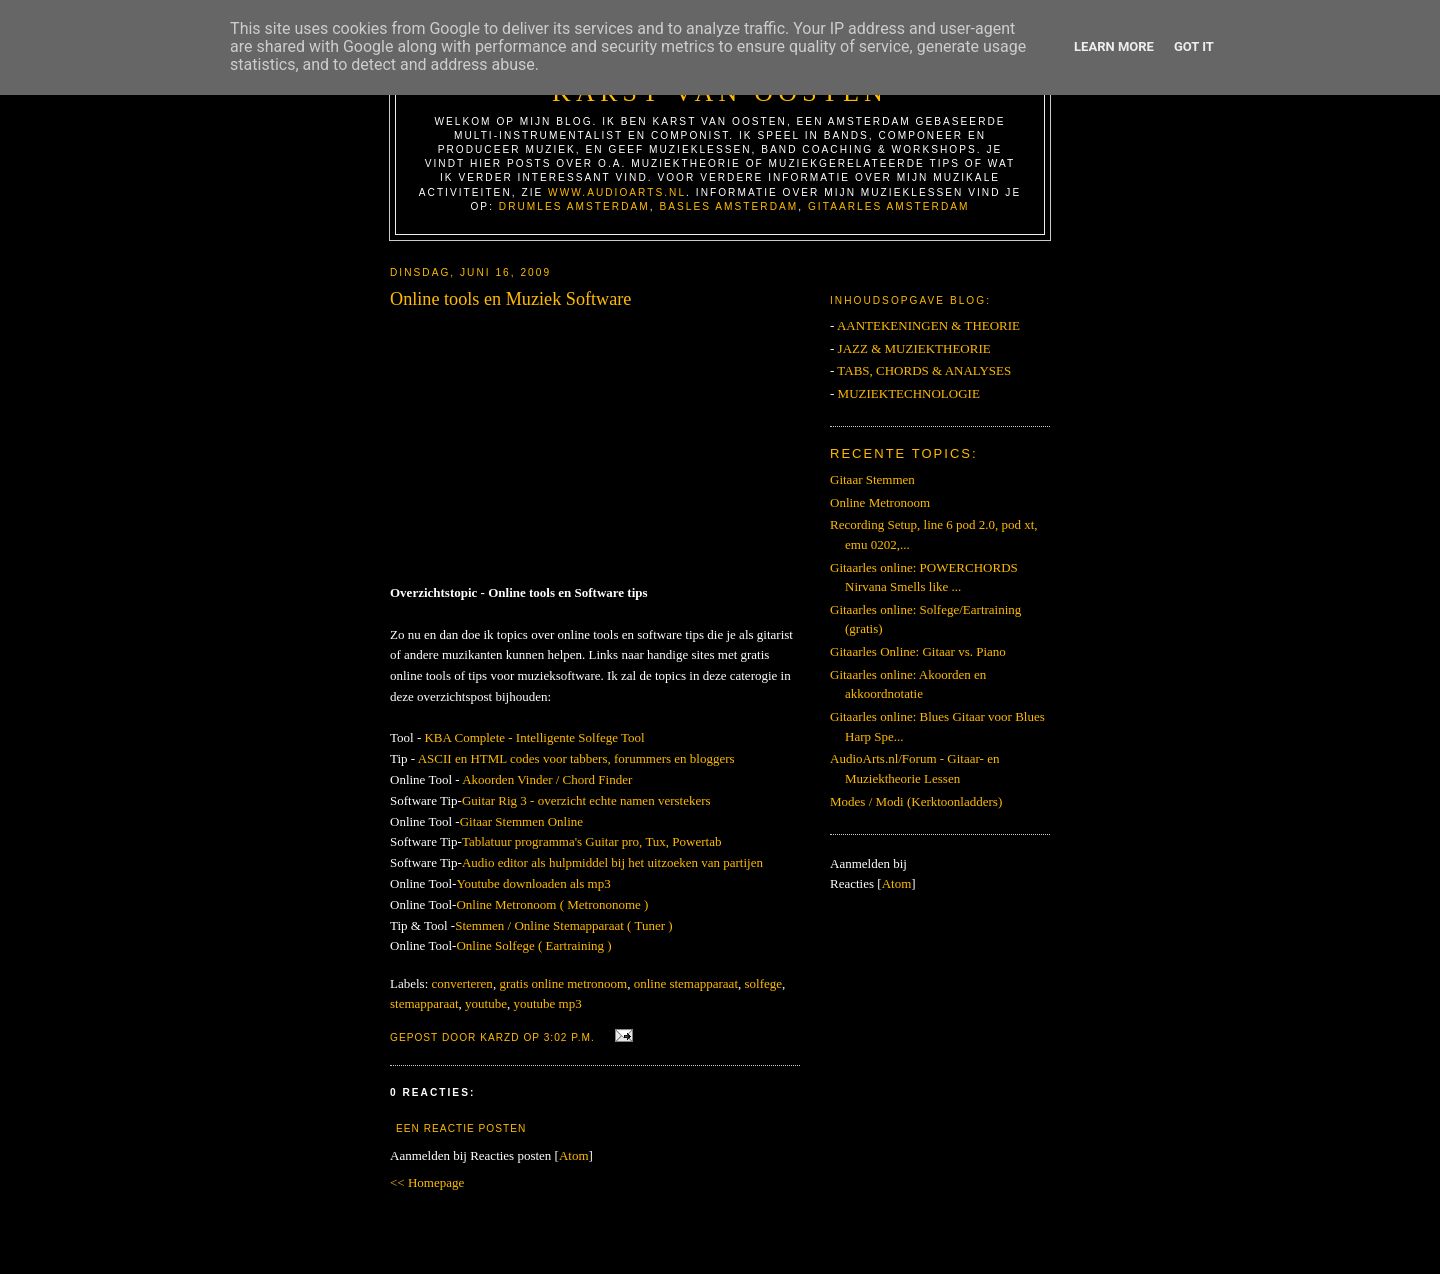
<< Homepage (427, 1182)
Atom (574, 1155)
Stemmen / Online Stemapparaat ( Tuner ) (563, 925)
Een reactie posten (461, 1128)
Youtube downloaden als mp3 (533, 883)
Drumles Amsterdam (574, 206)
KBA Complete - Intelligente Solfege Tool (534, 737)
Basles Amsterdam (728, 206)
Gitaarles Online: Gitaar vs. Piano (918, 651)
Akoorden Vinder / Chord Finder (547, 779)
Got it (1194, 46)
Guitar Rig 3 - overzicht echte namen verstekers (586, 800)
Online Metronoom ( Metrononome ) (552, 904)
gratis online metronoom (563, 983)
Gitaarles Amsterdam (889, 206)
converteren (462, 983)
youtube (486, 1003)
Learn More (1114, 46)
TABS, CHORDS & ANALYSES (924, 370)
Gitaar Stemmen (872, 479)
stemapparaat (424, 1003)
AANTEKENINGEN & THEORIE (928, 325)
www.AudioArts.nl (617, 192)
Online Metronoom (880, 502)
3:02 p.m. (571, 1037)
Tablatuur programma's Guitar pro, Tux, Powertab (592, 841)
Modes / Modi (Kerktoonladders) (916, 801)
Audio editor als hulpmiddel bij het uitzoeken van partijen (612, 862)
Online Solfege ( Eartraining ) (533, 945)
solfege (764, 983)
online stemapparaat (686, 983)
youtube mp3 (547, 1003)
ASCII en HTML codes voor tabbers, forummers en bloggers (576, 758)
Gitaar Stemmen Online (521, 821)
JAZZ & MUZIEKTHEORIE (914, 348)
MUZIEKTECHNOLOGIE (909, 393)
